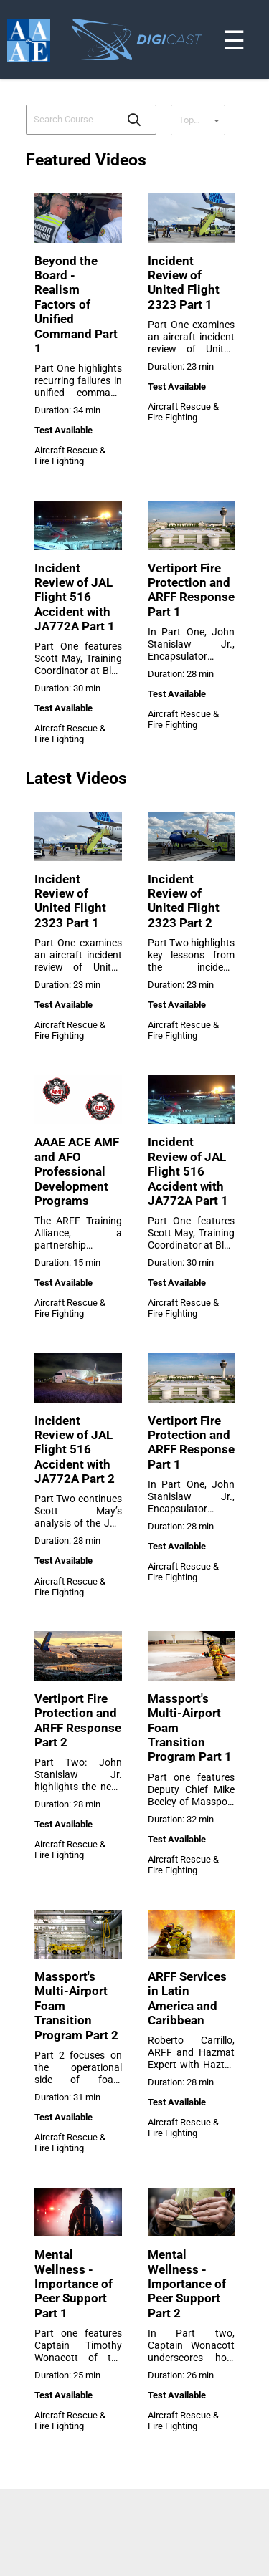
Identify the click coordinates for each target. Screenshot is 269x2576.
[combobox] (70, 120)
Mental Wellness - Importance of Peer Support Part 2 (187, 2283)
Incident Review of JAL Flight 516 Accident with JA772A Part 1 (74, 597)
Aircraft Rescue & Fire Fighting (69, 455)
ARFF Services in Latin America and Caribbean (187, 1998)
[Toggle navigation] (260, 3)
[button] (134, 120)
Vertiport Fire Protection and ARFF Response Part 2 (77, 1720)
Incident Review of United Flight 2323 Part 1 (184, 283)
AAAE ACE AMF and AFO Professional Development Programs (76, 1171)
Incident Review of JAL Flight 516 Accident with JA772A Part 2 (74, 1449)
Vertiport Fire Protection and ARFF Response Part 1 (191, 590)
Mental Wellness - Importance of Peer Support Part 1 (73, 2283)
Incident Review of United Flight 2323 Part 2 (184, 901)
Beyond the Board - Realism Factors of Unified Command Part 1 (76, 304)
